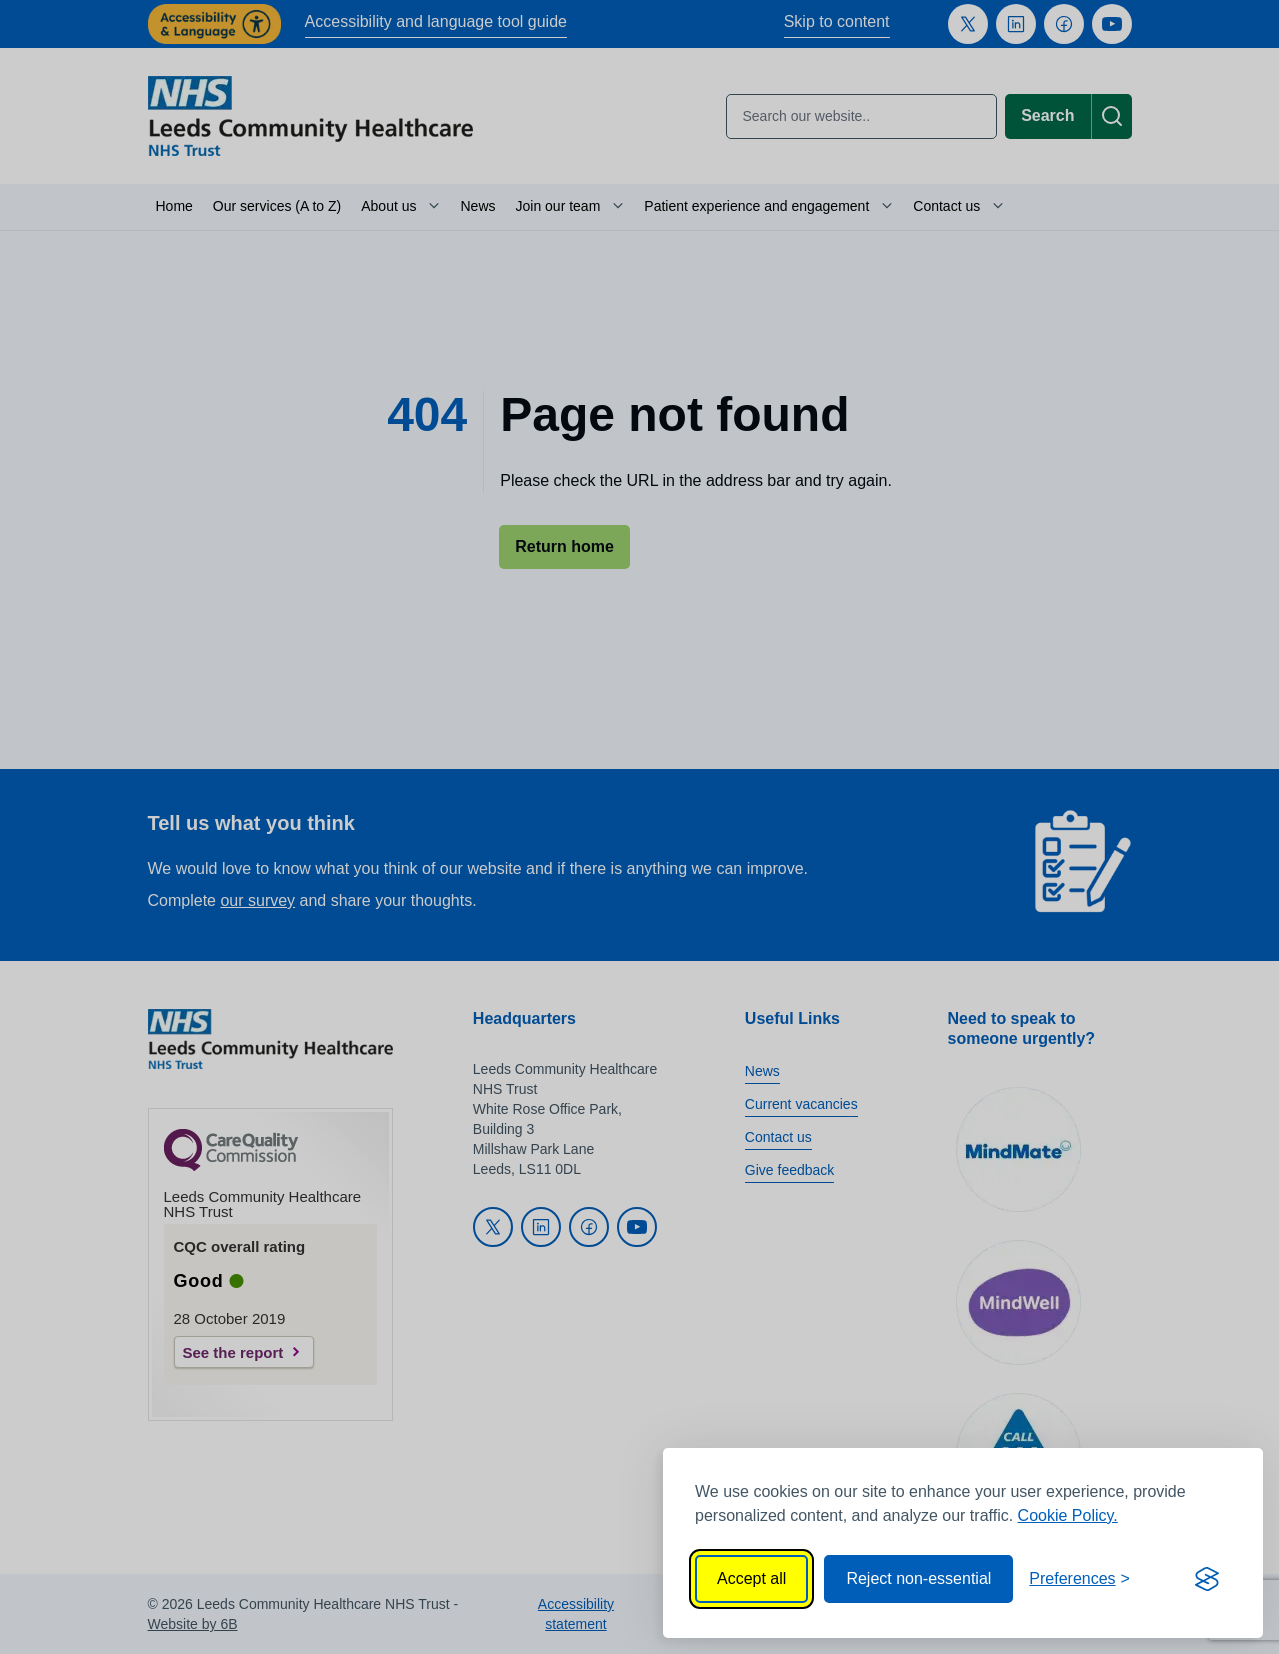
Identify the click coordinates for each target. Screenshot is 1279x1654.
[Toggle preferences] (1079, 1579)
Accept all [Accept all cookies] (751, 1578)
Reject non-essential (918, 1578)
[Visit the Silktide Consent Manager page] (1207, 1579)
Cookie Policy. (1068, 1515)
